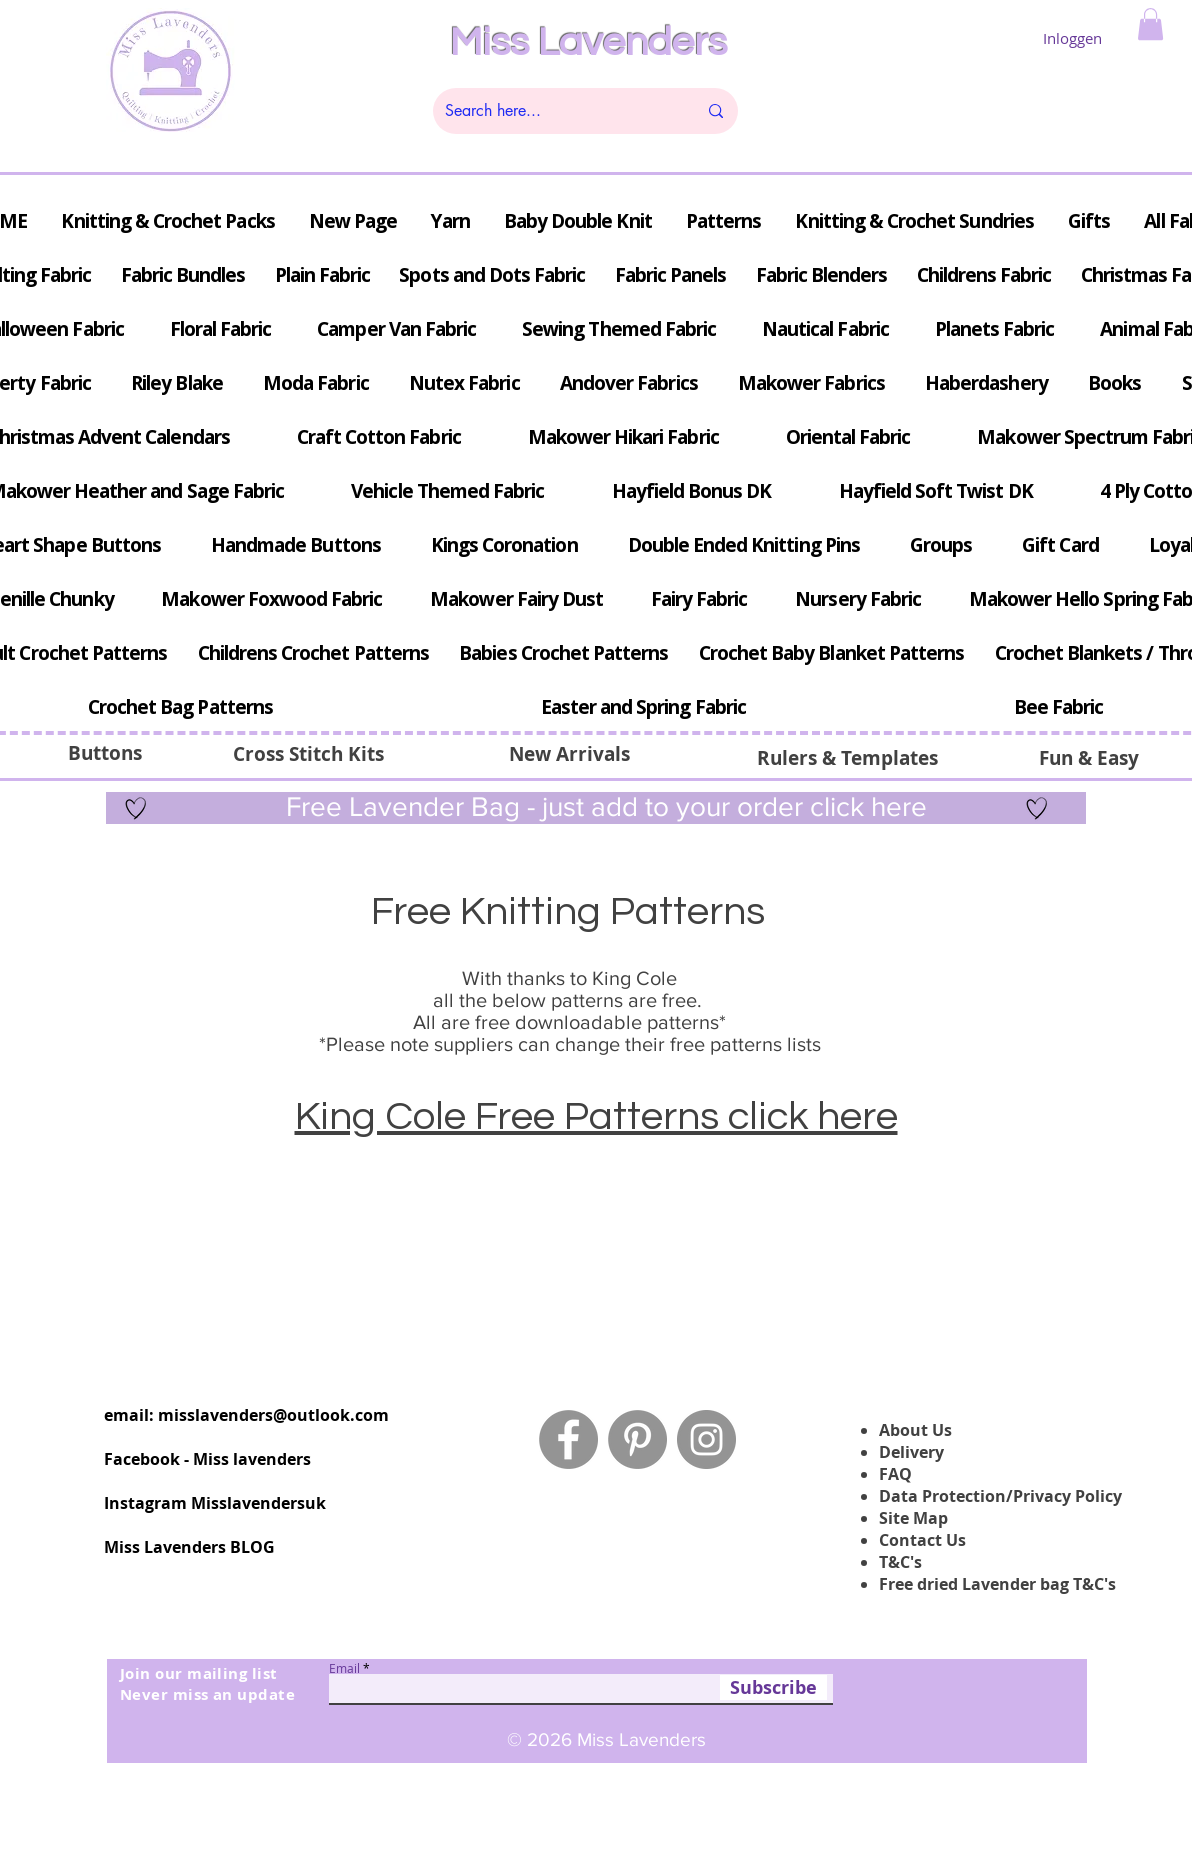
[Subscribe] (773, 1687)
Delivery (911, 1452)
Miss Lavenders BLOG (189, 1547)
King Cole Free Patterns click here (596, 1116)
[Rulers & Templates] (847, 758)
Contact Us (922, 1540)
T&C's (900, 1562)
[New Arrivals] (569, 754)
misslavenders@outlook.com (273, 1415)
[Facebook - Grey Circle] (568, 1439)
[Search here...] (556, 111)
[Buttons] (104, 753)
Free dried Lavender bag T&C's (997, 1584)
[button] (1150, 24)
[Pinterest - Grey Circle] (637, 1439)
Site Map (913, 1518)
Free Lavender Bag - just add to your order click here (603, 806)
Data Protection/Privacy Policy (1000, 1496)
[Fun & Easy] (1088, 758)
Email (344, 1668)
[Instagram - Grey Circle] (706, 1439)
